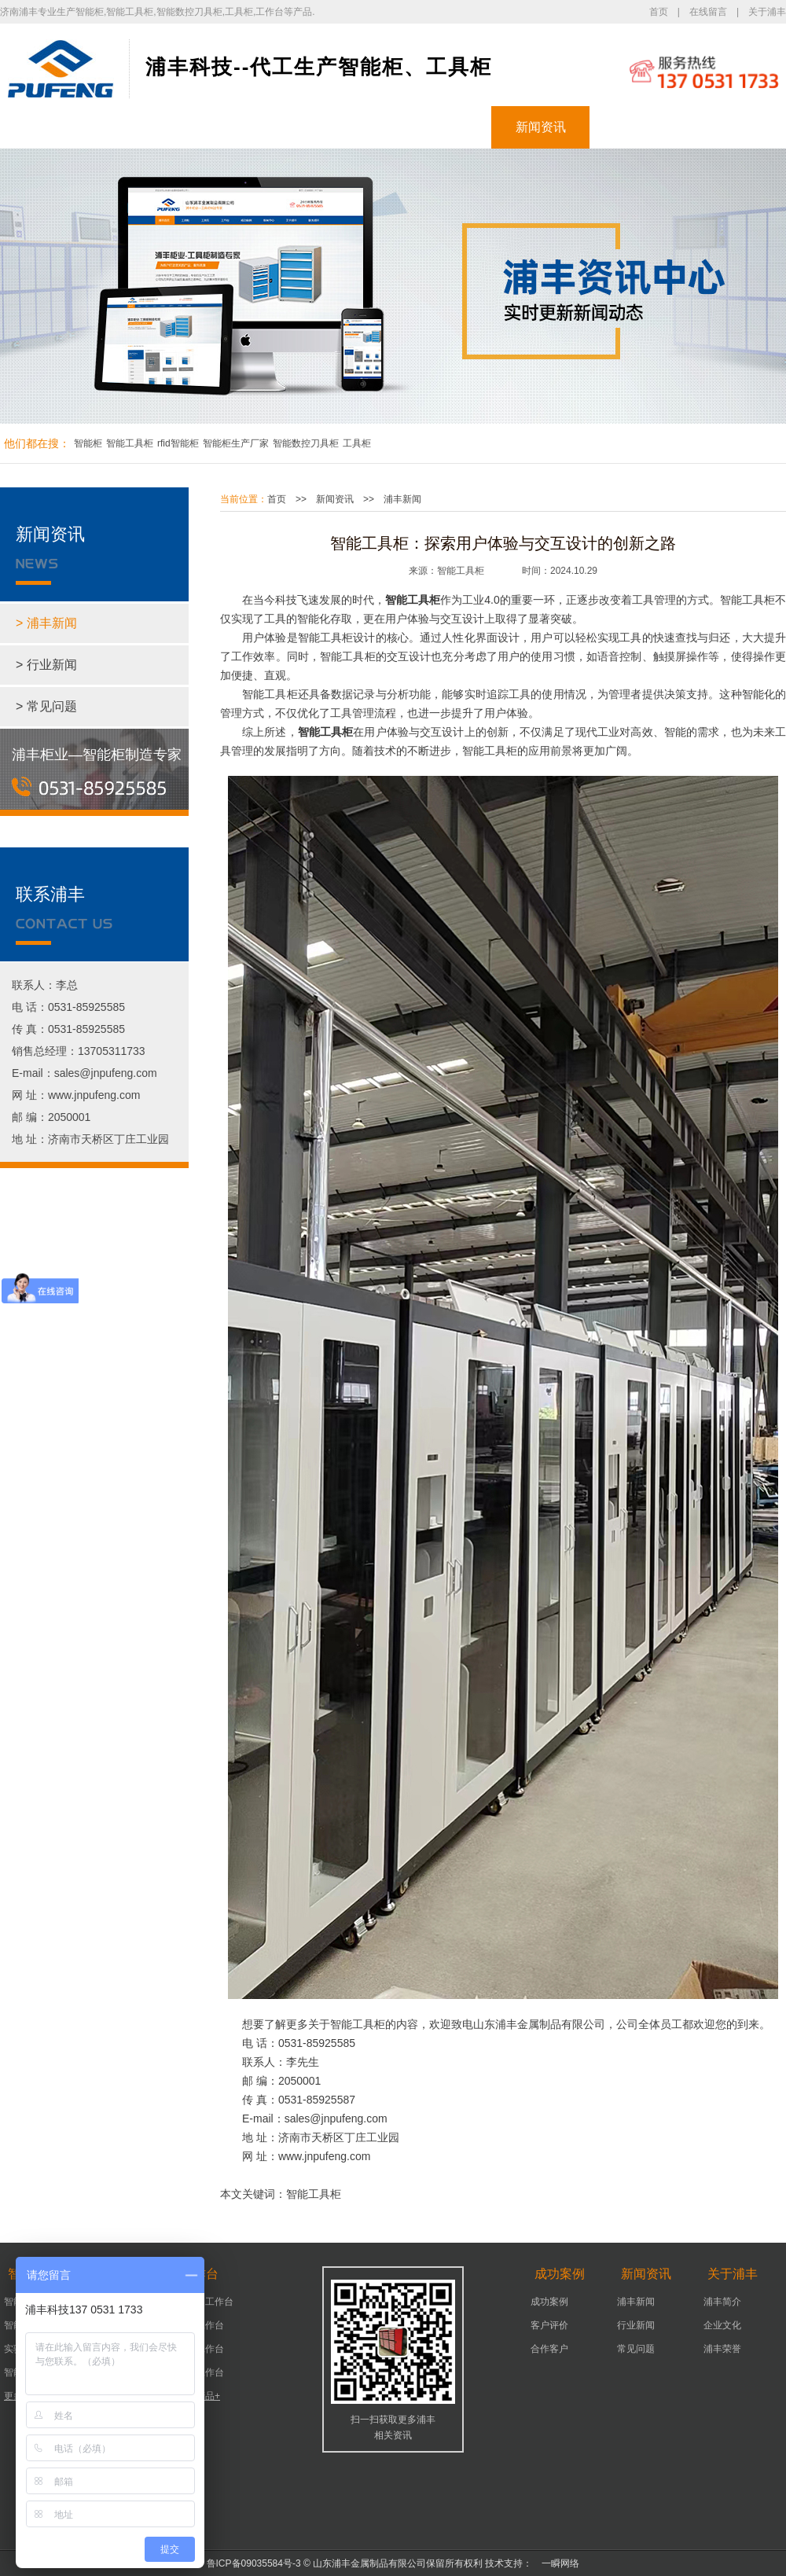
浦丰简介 (722, 2301)
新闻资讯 (541, 127)
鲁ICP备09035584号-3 (254, 2563)
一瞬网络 (555, 2563)
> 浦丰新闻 (46, 623)
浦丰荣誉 (722, 2348)
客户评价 (549, 2325)
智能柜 (148, 127)
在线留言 (708, 11)
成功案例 (442, 127)
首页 (658, 11)
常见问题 (636, 2348)
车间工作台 (200, 2348)
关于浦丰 (767, 11)
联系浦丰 (737, 127)
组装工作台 (200, 2372)
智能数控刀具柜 (306, 443)
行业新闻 (636, 2325)
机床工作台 (200, 2325)
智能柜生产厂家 (236, 443)
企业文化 (722, 2325)
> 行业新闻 (46, 664)
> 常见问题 (46, 706)
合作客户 (549, 2348)
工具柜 (246, 127)
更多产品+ (198, 2395)
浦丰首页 (49, 127)
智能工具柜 (129, 443)
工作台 (344, 127)
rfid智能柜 (178, 443)
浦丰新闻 (402, 499)
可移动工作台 (205, 2301)
